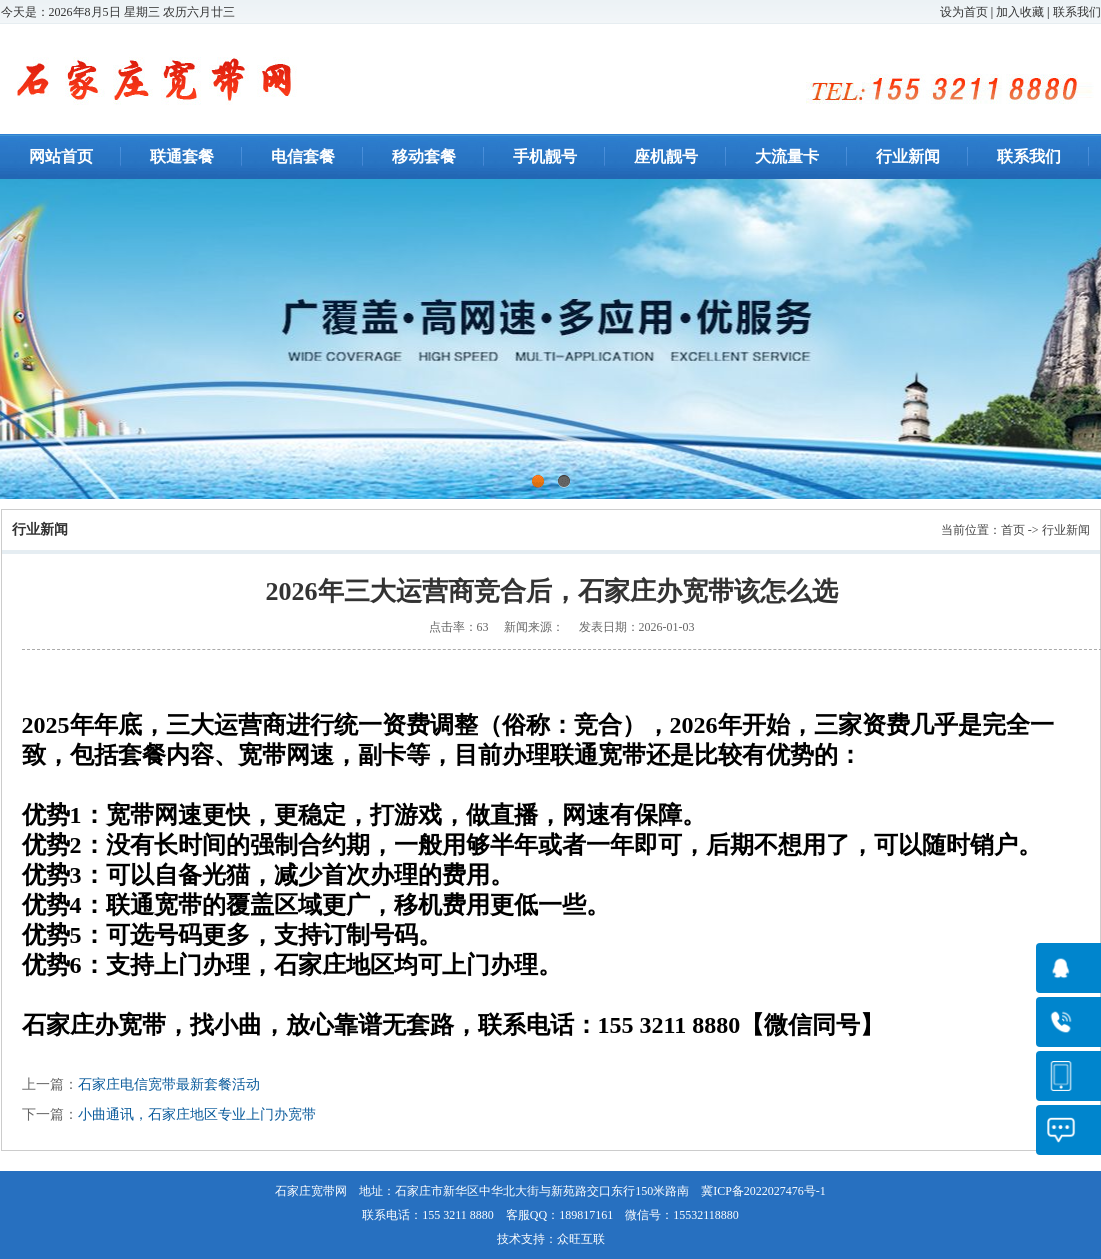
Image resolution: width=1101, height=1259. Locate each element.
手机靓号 (545, 156)
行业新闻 (908, 156)
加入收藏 (1020, 12)
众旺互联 (581, 1239)
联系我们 (1077, 12)
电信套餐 (303, 156)
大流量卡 (787, 156)
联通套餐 (182, 156)
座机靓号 (666, 156)
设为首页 (964, 12)
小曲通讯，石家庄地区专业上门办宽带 (197, 1114)
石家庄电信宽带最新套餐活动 (169, 1084)
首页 (1013, 530)
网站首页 (61, 156)
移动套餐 (424, 156)
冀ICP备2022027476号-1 (763, 1191)
